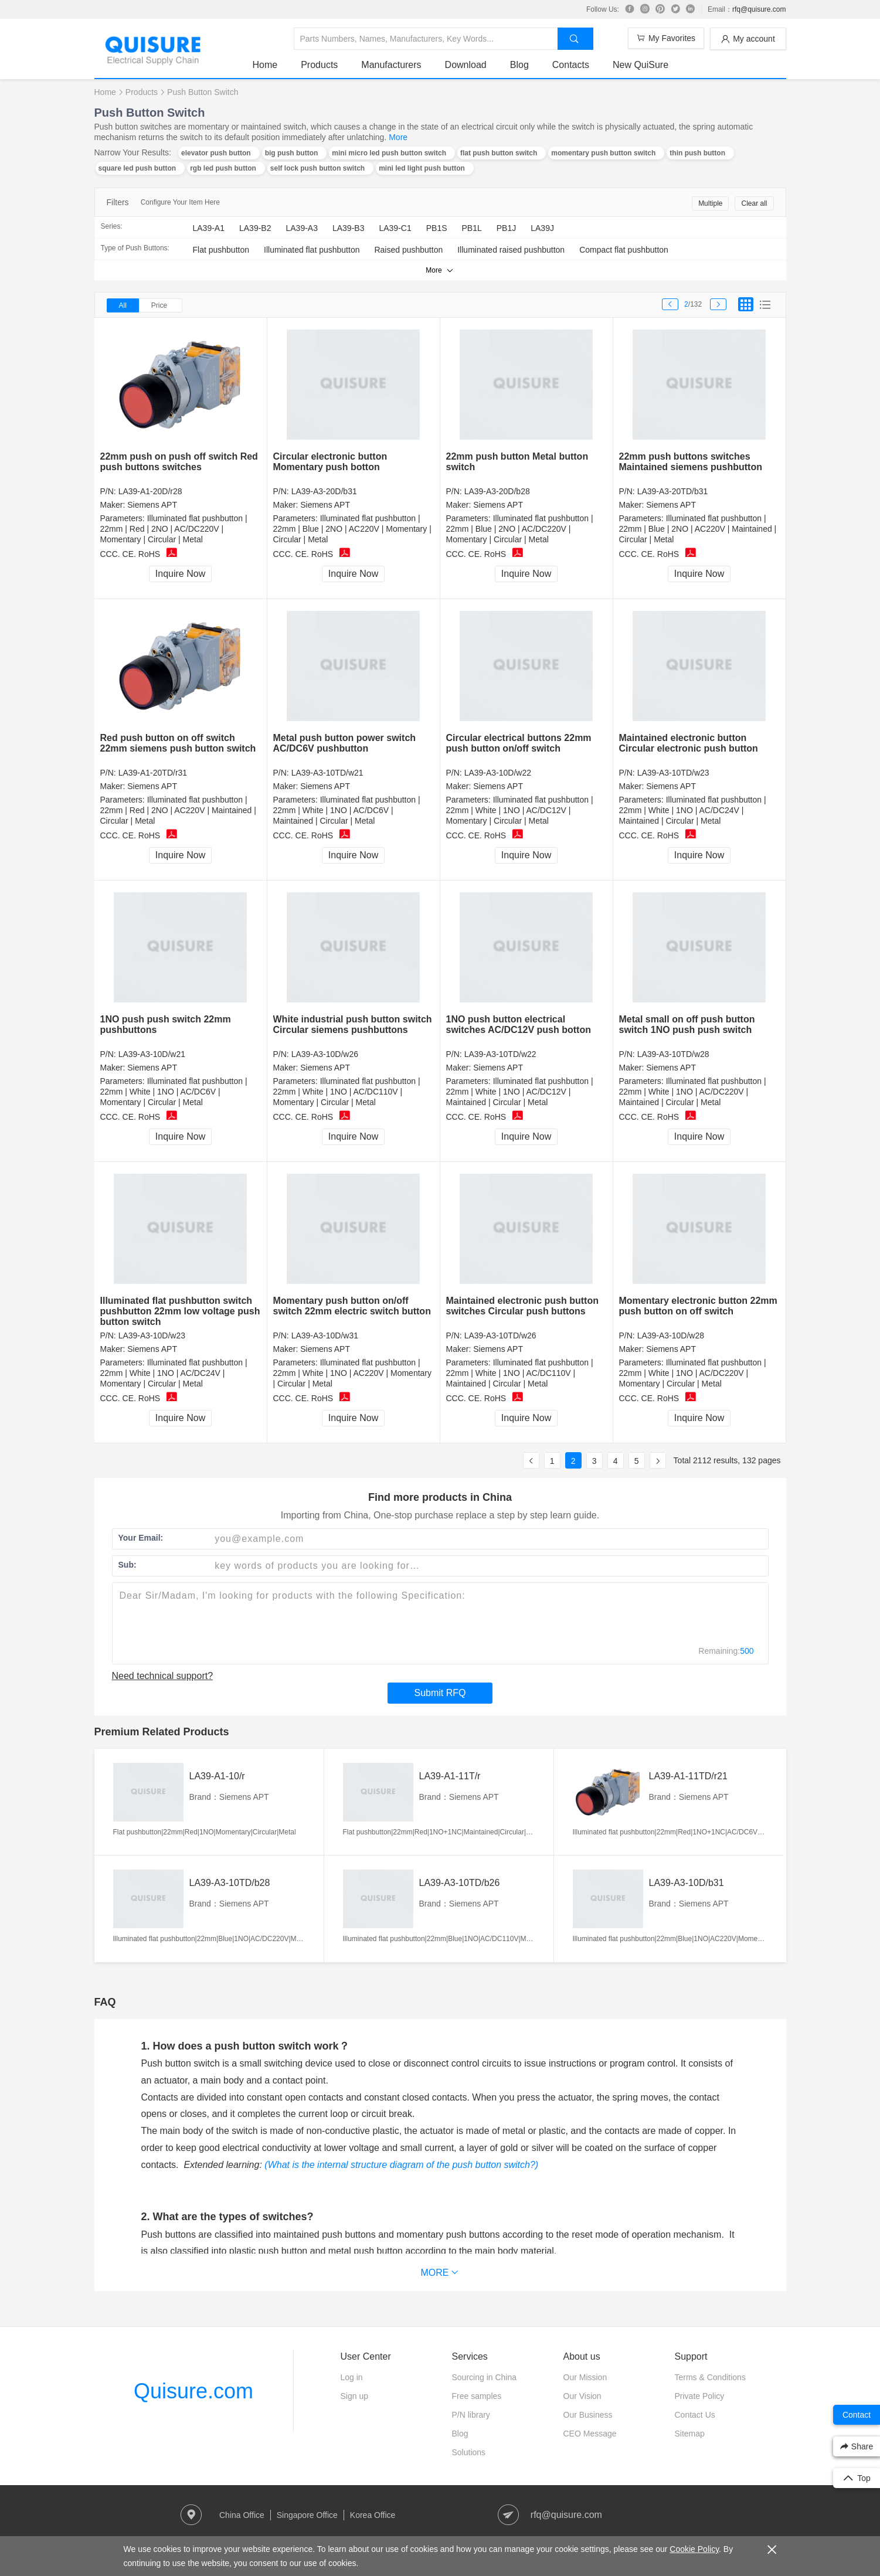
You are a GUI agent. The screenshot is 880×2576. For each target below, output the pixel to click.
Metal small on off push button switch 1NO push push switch (687, 1024)
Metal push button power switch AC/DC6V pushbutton (344, 743)
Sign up (354, 2396)
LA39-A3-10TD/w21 (327, 772)
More (398, 137)
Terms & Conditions (710, 2377)
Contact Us (695, 2414)
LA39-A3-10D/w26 (324, 1054)
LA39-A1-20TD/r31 (153, 772)
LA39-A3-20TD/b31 (672, 491)
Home (265, 65)
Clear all (754, 203)
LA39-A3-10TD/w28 (673, 1054)
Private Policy (700, 2396)
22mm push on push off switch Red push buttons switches (179, 461)
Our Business (588, 2414)
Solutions (469, 2452)
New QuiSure (640, 65)
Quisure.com (193, 2391)
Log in (352, 2377)
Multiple (710, 203)
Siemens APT (152, 504)
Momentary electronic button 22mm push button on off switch (698, 1306)
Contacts (570, 65)
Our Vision (582, 2396)
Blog (519, 65)
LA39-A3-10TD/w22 (500, 1054)
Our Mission (585, 2377)
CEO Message (590, 2433)
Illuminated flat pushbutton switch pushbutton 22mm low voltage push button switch (180, 1311)
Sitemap (690, 2433)
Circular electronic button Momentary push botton (330, 461)
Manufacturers (391, 65)
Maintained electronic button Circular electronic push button (688, 743)
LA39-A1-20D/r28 (150, 491)
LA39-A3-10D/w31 (324, 1335)
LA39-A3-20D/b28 (497, 491)
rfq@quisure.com (759, 9)
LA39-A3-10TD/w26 (500, 1335)
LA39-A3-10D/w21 (151, 1054)
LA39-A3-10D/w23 (151, 1335)
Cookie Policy (694, 2549)
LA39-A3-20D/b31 (324, 491)
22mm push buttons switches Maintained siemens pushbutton (690, 461)
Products (319, 65)
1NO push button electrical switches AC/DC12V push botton (518, 1024)
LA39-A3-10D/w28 (670, 1335)
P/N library (471, 2414)
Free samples (477, 2396)
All (123, 305)
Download (466, 65)
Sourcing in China (484, 2377)
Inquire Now (180, 574)
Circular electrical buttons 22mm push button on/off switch (519, 743)
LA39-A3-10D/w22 (497, 772)
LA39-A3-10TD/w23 (673, 772)
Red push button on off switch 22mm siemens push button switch (178, 743)
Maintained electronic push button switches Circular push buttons (522, 1306)
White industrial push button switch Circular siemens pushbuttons (352, 1024)
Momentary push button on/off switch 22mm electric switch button (352, 1306)
